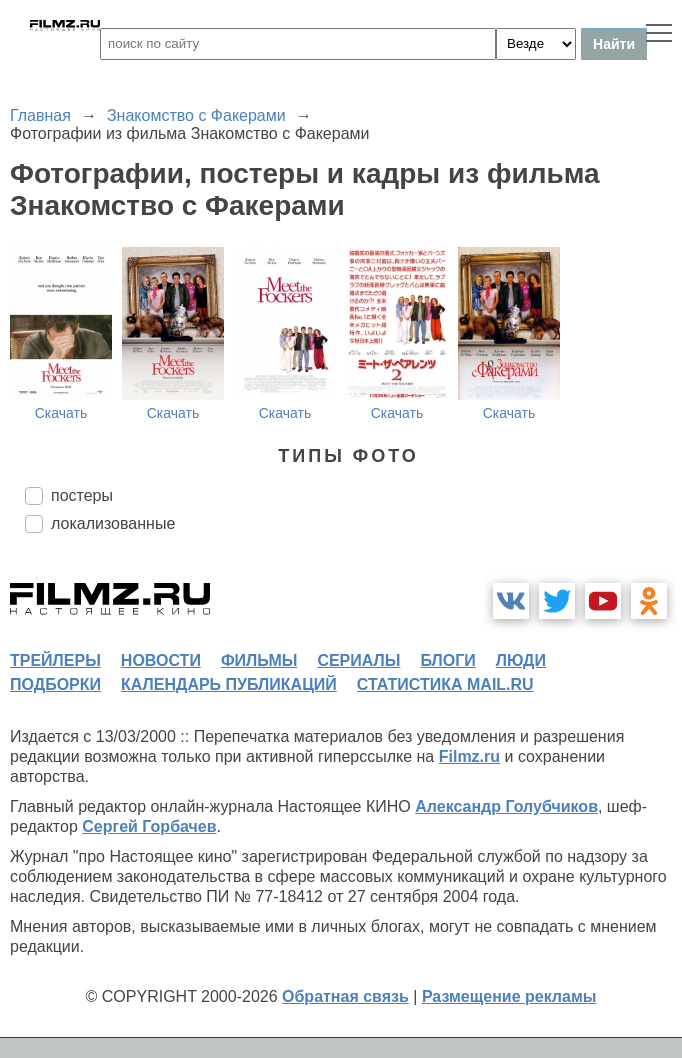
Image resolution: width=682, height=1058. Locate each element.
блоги (447, 660)
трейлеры (55, 660)
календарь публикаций (229, 684)
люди (521, 660)
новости (161, 660)
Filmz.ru (469, 756)
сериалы (358, 660)
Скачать (61, 413)
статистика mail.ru (445, 684)
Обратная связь (345, 996)
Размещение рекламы (509, 996)
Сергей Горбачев (149, 826)
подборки (55, 684)
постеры (82, 495)
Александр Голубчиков (506, 806)
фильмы (259, 660)
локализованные (113, 523)
